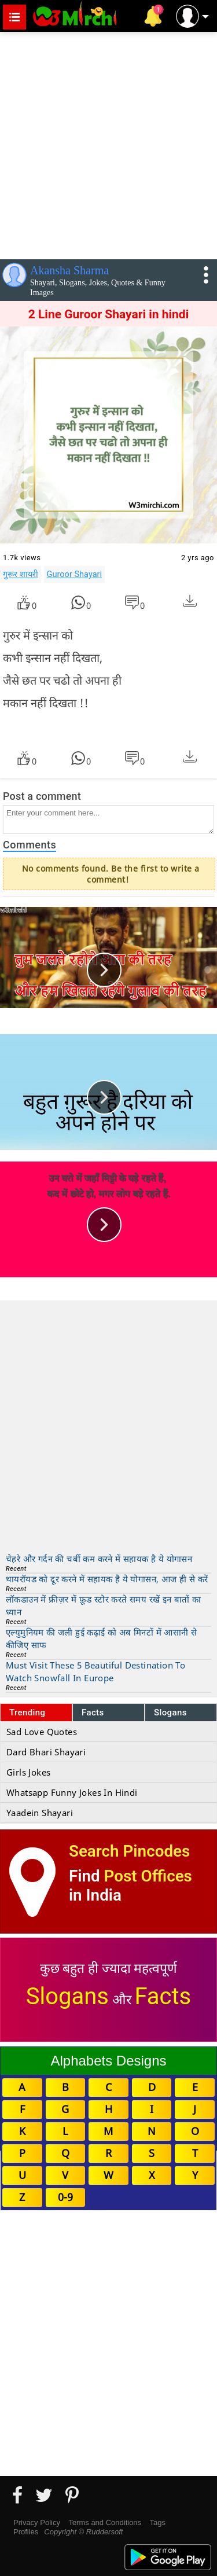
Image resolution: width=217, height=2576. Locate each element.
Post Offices (148, 1876)
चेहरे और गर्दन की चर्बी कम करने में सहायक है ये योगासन (99, 1558)
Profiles (25, 2531)
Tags (157, 2522)
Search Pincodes (129, 1851)
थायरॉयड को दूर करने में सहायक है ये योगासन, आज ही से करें (107, 1579)
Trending (27, 1712)
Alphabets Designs (108, 2060)
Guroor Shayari (74, 574)
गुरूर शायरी (20, 574)
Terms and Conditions (104, 2522)
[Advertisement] (108, 143)
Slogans (170, 1712)
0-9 (65, 2197)
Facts (93, 1712)
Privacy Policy (36, 2522)
